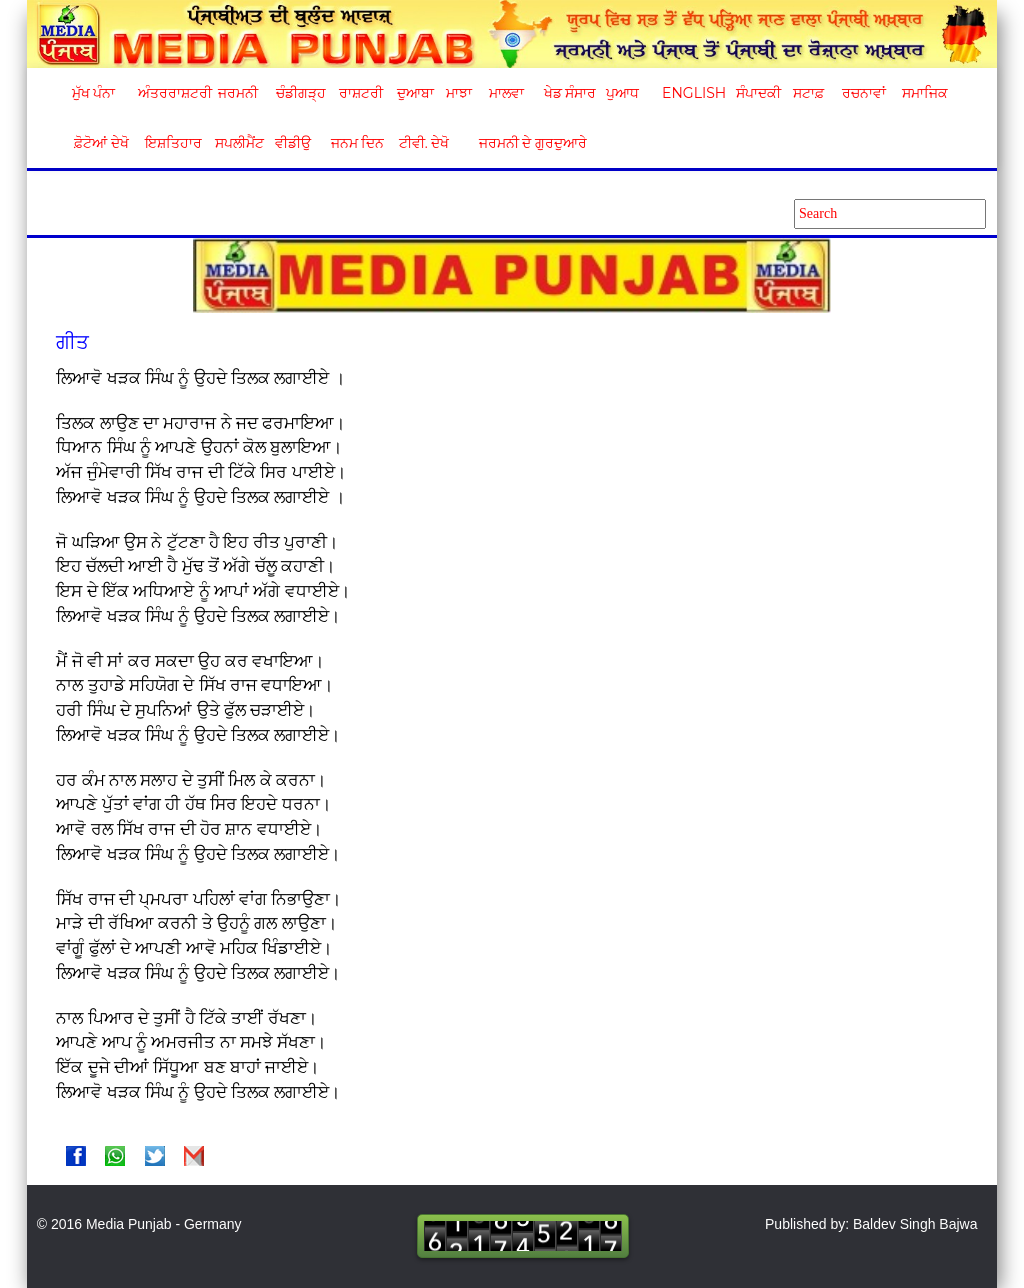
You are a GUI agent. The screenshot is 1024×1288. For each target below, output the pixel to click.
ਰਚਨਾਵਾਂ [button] (864, 93)
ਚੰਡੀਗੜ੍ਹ (300, 93)
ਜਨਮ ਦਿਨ (357, 143)
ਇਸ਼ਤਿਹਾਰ (172, 143)
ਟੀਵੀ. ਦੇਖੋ (423, 143)
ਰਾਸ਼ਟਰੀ (361, 93)
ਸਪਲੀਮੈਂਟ (239, 143)
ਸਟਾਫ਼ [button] (808, 93)
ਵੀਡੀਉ (293, 143)
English (691, 93)
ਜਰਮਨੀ (238, 93)
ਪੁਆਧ (622, 93)
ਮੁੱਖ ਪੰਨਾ (94, 93)
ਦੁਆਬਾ (415, 93)
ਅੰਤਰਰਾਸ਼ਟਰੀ (171, 93)
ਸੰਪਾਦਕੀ (758, 93)
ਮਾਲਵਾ (506, 93)
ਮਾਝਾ (459, 93)
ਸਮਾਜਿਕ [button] (925, 93)
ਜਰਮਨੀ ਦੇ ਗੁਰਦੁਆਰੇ (525, 143)
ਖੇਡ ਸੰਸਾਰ (569, 93)
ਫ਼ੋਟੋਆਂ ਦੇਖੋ (100, 143)
